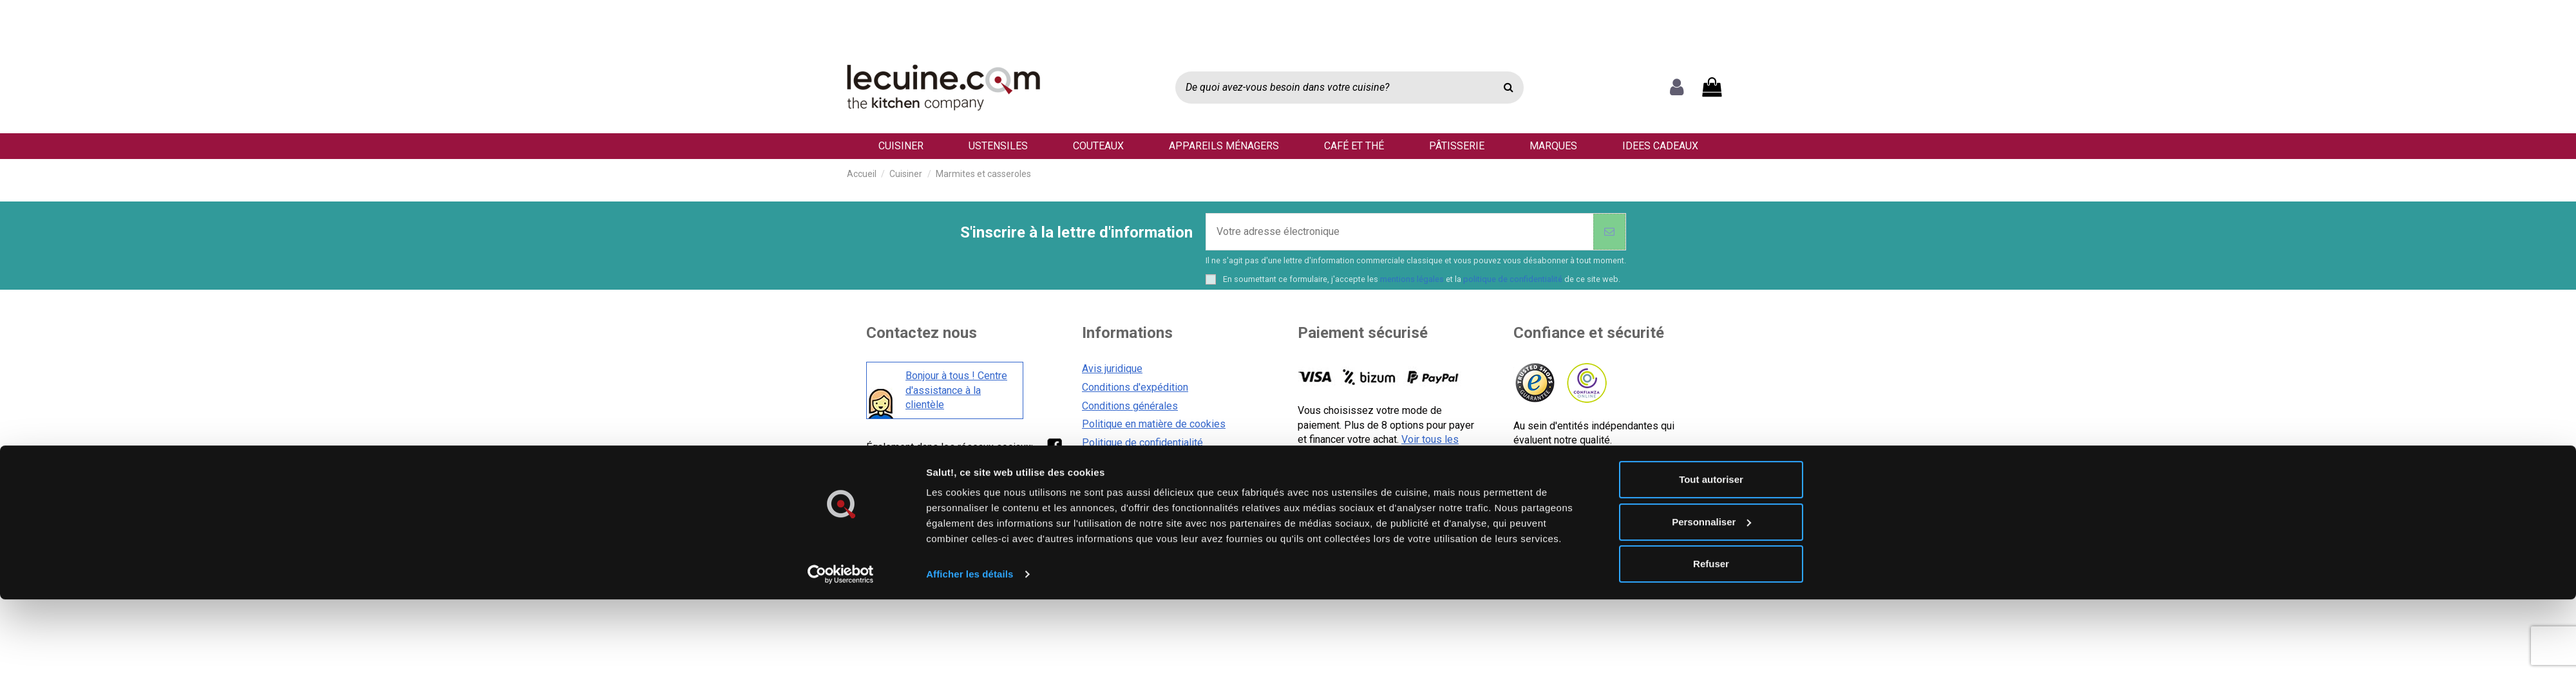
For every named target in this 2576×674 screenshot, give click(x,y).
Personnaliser (1711, 393)
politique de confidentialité (1512, 279)
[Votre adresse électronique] (1399, 232)
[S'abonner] (1609, 232)
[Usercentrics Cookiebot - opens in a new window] (840, 446)
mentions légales (1412, 279)
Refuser (1711, 435)
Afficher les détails (969, 445)
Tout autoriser (1711, 351)
